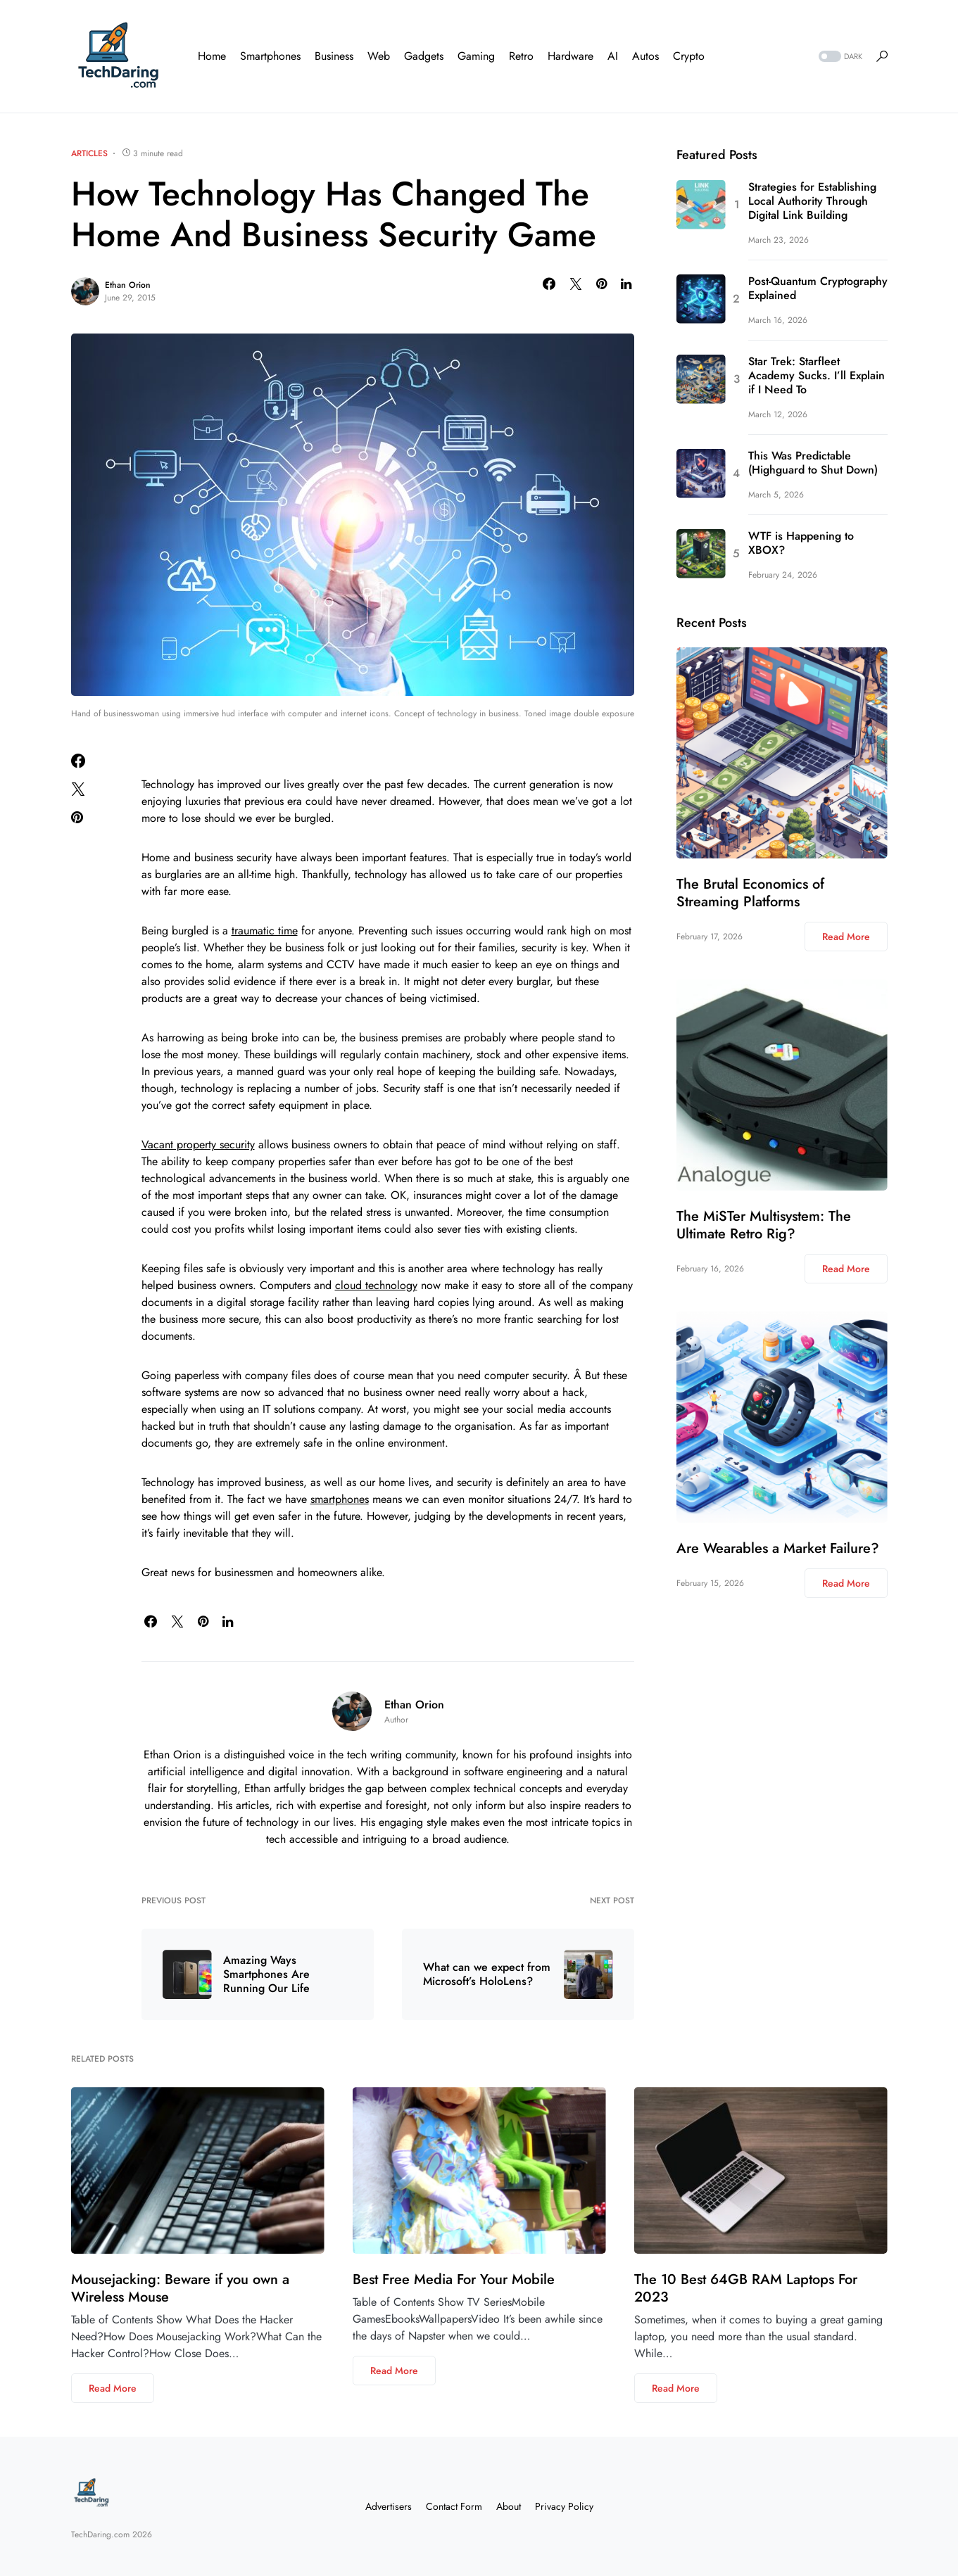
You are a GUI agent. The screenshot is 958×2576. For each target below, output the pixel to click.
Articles (89, 153)
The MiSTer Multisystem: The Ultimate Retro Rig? (763, 1225)
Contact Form (454, 2506)
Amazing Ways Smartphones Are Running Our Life (266, 1974)
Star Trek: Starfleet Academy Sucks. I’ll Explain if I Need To (816, 376)
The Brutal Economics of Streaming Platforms (750, 893)
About (508, 2506)
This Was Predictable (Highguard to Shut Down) (813, 463)
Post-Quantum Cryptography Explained (818, 288)
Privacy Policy (564, 2506)
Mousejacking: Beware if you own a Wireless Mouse (180, 2288)
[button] (839, 57)
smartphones (339, 1499)
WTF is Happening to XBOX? (801, 543)
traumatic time (265, 930)
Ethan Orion (128, 285)
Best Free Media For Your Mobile (454, 2279)
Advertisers (388, 2506)
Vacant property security (198, 1144)
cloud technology (376, 1285)
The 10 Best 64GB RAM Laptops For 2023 (745, 2288)
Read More (846, 936)
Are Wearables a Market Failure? (777, 1548)
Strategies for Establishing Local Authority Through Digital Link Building (812, 201)
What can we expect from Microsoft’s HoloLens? (486, 1974)
